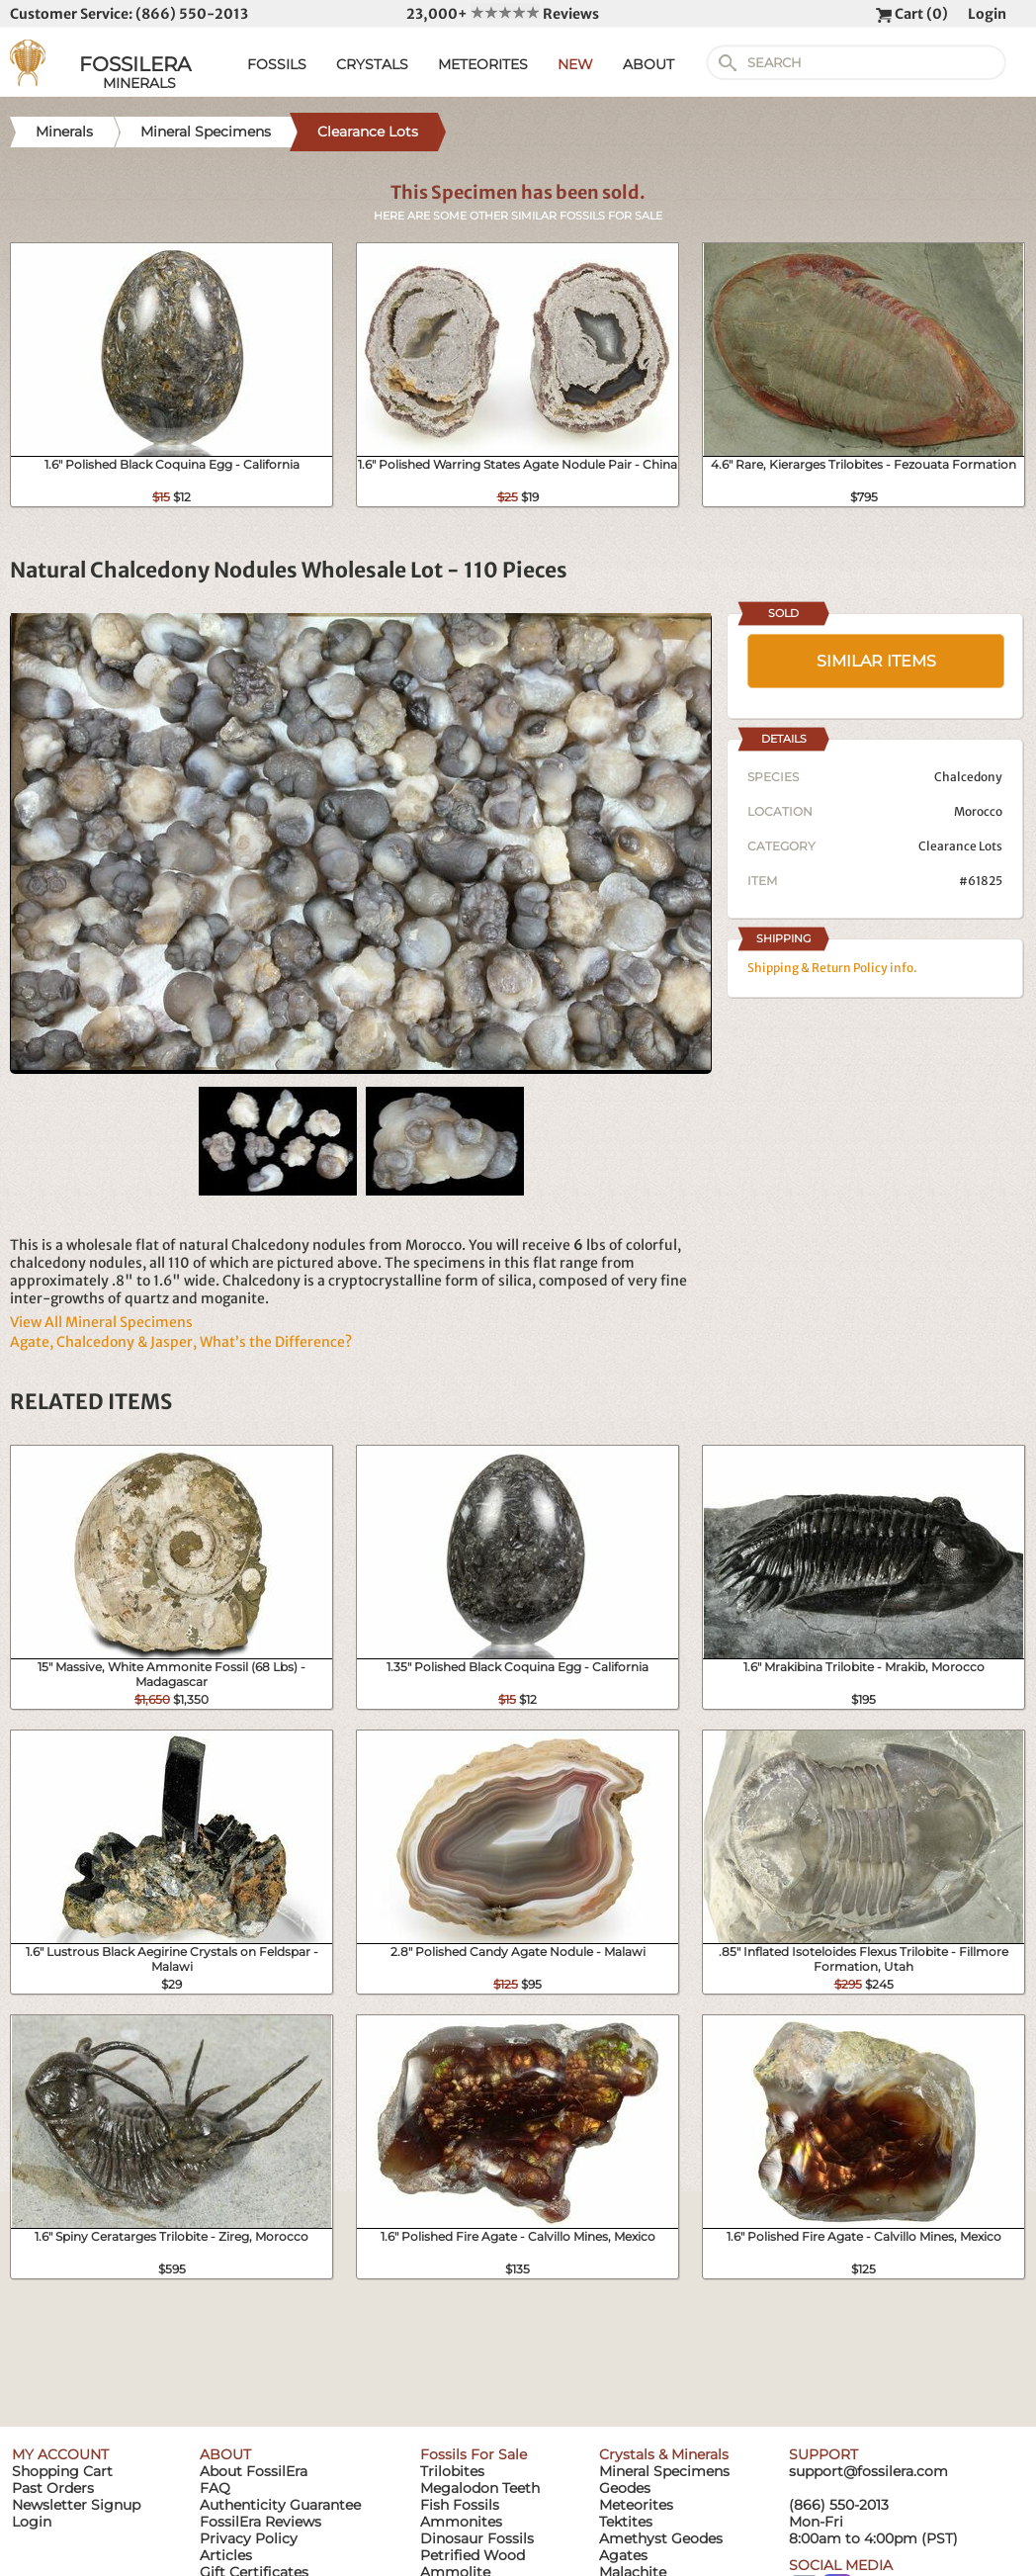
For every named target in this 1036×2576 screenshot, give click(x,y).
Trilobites (452, 2471)
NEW (575, 64)
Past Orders (53, 2488)
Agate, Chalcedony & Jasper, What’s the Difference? (181, 1342)
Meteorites (636, 2505)
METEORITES (483, 64)
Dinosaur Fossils (477, 2538)
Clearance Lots (960, 846)
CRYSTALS (372, 64)
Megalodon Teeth (480, 2488)
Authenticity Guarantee (280, 2505)
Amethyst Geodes (661, 2538)
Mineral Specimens (664, 2471)
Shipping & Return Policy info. (832, 967)
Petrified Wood (472, 2555)
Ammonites (461, 2522)
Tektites (625, 2522)
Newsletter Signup (76, 2505)
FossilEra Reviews (260, 2522)
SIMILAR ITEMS (876, 661)
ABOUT (648, 64)
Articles (226, 2555)
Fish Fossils (459, 2505)
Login (987, 14)
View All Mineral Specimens (101, 1322)
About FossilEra (253, 2471)
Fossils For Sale (473, 2454)
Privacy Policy (249, 2538)
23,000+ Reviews (502, 14)
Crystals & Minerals (664, 2454)
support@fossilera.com (868, 2471)
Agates (623, 2555)
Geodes (624, 2488)
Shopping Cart (62, 2471)
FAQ (215, 2488)
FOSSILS (276, 64)
